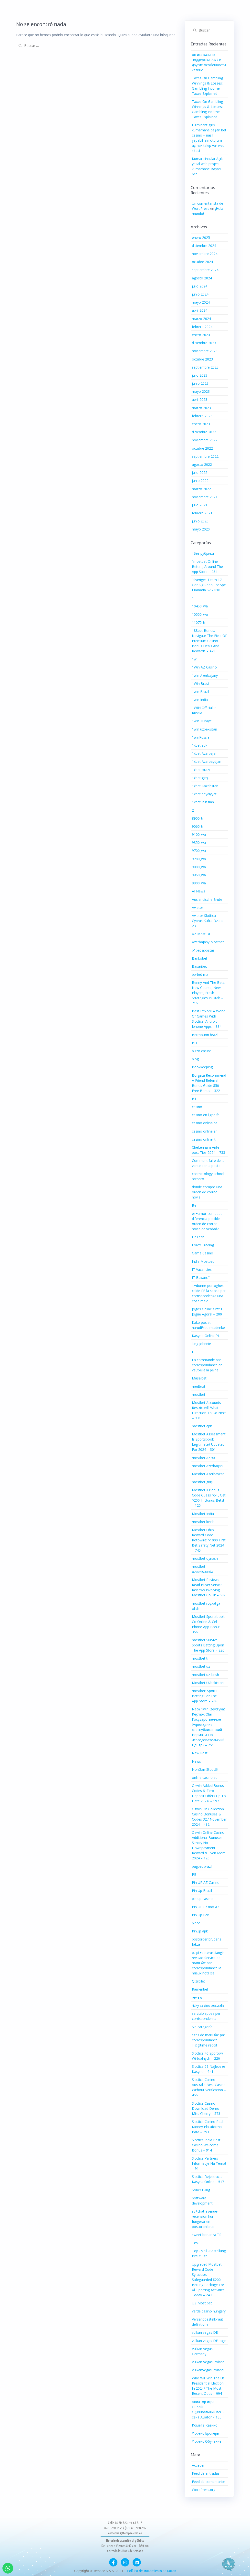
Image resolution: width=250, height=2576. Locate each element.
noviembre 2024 (205, 253)
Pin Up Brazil (202, 1890)
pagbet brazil (202, 1866)
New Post (200, 1753)
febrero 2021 (202, 513)
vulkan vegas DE (205, 2332)
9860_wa (199, 875)
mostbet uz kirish (205, 1674)
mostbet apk (202, 1426)
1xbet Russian (203, 802)
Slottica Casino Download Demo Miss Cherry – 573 (206, 2108)
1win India (200, 699)
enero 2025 (201, 237)
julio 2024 (199, 286)
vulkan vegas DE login (209, 2340)
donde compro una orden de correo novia (207, 1192)
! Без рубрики (203, 553)
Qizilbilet (198, 1981)
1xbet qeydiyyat (204, 794)
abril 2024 (199, 310)
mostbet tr (200, 1658)
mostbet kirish (203, 1521)
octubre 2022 (202, 448)
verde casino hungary (209, 2311)
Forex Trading (203, 1245)
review (197, 1997)
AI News (198, 891)
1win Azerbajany (205, 675)
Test (195, 2242)
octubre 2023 (202, 359)
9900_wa (199, 883)
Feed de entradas (205, 2473)
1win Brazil (200, 691)
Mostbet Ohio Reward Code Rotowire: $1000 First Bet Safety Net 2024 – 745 (209, 1540)
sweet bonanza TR (206, 2234)
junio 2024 (200, 294)
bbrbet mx (200, 974)
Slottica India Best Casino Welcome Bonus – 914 (206, 2145)
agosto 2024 (202, 278)
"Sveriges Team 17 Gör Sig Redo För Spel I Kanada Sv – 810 (209, 584)
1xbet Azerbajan (205, 753)
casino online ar (204, 1131)
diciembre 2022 (204, 432)
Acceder (198, 2465)
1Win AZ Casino (204, 667)
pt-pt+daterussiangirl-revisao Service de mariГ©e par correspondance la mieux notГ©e (209, 1962)
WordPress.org (203, 2489)
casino (197, 1106)
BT (194, 1098)
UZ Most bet (202, 2303)
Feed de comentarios (209, 2481)
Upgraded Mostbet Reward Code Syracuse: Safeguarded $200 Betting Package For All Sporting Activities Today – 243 (208, 2279)
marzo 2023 (201, 407)
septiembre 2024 (205, 269)
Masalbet (199, 1378)
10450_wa (200, 606)
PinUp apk (200, 1931)
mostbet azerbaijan (207, 1465)
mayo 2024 (201, 302)
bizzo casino (201, 1051)
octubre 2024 (202, 261)
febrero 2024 (202, 326)
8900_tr (198, 818)
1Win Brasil (200, 683)
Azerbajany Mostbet (208, 942)
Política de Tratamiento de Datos (151, 2571)
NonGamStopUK (205, 1769)
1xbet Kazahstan (205, 786)
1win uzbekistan (204, 729)
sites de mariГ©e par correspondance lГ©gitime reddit (208, 2040)
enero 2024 (201, 334)
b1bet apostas (203, 950)
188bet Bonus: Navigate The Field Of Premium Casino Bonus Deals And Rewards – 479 (209, 640)
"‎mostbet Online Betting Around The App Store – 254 (207, 566)
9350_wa (199, 842)
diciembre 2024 (204, 245)
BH (194, 1042)
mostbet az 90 (203, 1457)
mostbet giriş (202, 1482)
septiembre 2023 (205, 367)
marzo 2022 (201, 489)
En (194, 1205)
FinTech (198, 1237)
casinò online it (204, 1139)
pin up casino (202, 1898)
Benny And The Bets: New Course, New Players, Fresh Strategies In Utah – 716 (208, 992)
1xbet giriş (200, 777)
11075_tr (199, 622)
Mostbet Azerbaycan (208, 1474)
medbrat (198, 1386)
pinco (196, 1923)
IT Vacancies (202, 1269)
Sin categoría (202, 2027)
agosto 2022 (202, 464)
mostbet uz (201, 1666)
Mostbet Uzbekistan (208, 1682)
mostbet (198, 1394)
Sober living (201, 2190)
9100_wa (199, 834)
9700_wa (199, 850)
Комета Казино (205, 2425)
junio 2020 (200, 521)
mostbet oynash (205, 1558)
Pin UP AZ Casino (205, 1882)
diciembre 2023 (204, 342)
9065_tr (198, 826)
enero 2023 (201, 424)
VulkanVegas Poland (208, 2370)
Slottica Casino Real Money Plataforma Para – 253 (207, 2126)
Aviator (197, 907)
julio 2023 (199, 375)
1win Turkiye (202, 721)
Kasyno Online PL (206, 1335)
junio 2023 (200, 383)
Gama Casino (202, 1253)
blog (195, 1059)
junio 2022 (200, 480)
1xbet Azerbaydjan (206, 761)
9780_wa (199, 859)
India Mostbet (203, 1261)
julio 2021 (199, 505)
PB (194, 1874)
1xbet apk (199, 745)
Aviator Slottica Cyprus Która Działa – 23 (209, 920)
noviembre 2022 (205, 440)
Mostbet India (203, 1513)
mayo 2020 (201, 529)
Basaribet (199, 966)
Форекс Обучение (206, 2441)
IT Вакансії (200, 1277)
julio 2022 (199, 472)
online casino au (205, 1777)
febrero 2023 (202, 415)
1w (194, 659)
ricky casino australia (208, 2005)
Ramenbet (200, 1989)
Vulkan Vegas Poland (208, 2362)
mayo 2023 (201, 391)
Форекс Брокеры (205, 2433)
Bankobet (199, 958)
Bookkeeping (202, 1067)
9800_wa (199, 867)
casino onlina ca (204, 1123)
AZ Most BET (202, 934)
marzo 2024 (201, 318)
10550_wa (200, 614)
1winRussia (200, 737)
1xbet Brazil (201, 769)
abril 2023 (199, 399)
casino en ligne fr (205, 1115)
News (196, 1761)
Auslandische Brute (207, 899)
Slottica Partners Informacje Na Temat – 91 (209, 2163)
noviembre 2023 (205, 351)
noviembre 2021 (205, 497)
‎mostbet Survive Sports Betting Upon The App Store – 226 (208, 1645)
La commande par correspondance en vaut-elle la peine (207, 1364)
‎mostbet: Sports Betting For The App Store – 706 (204, 1695)
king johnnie (201, 1343)
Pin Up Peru (201, 1915)
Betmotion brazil (205, 1034)
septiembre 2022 (205, 456)
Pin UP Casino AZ (205, 1907)
